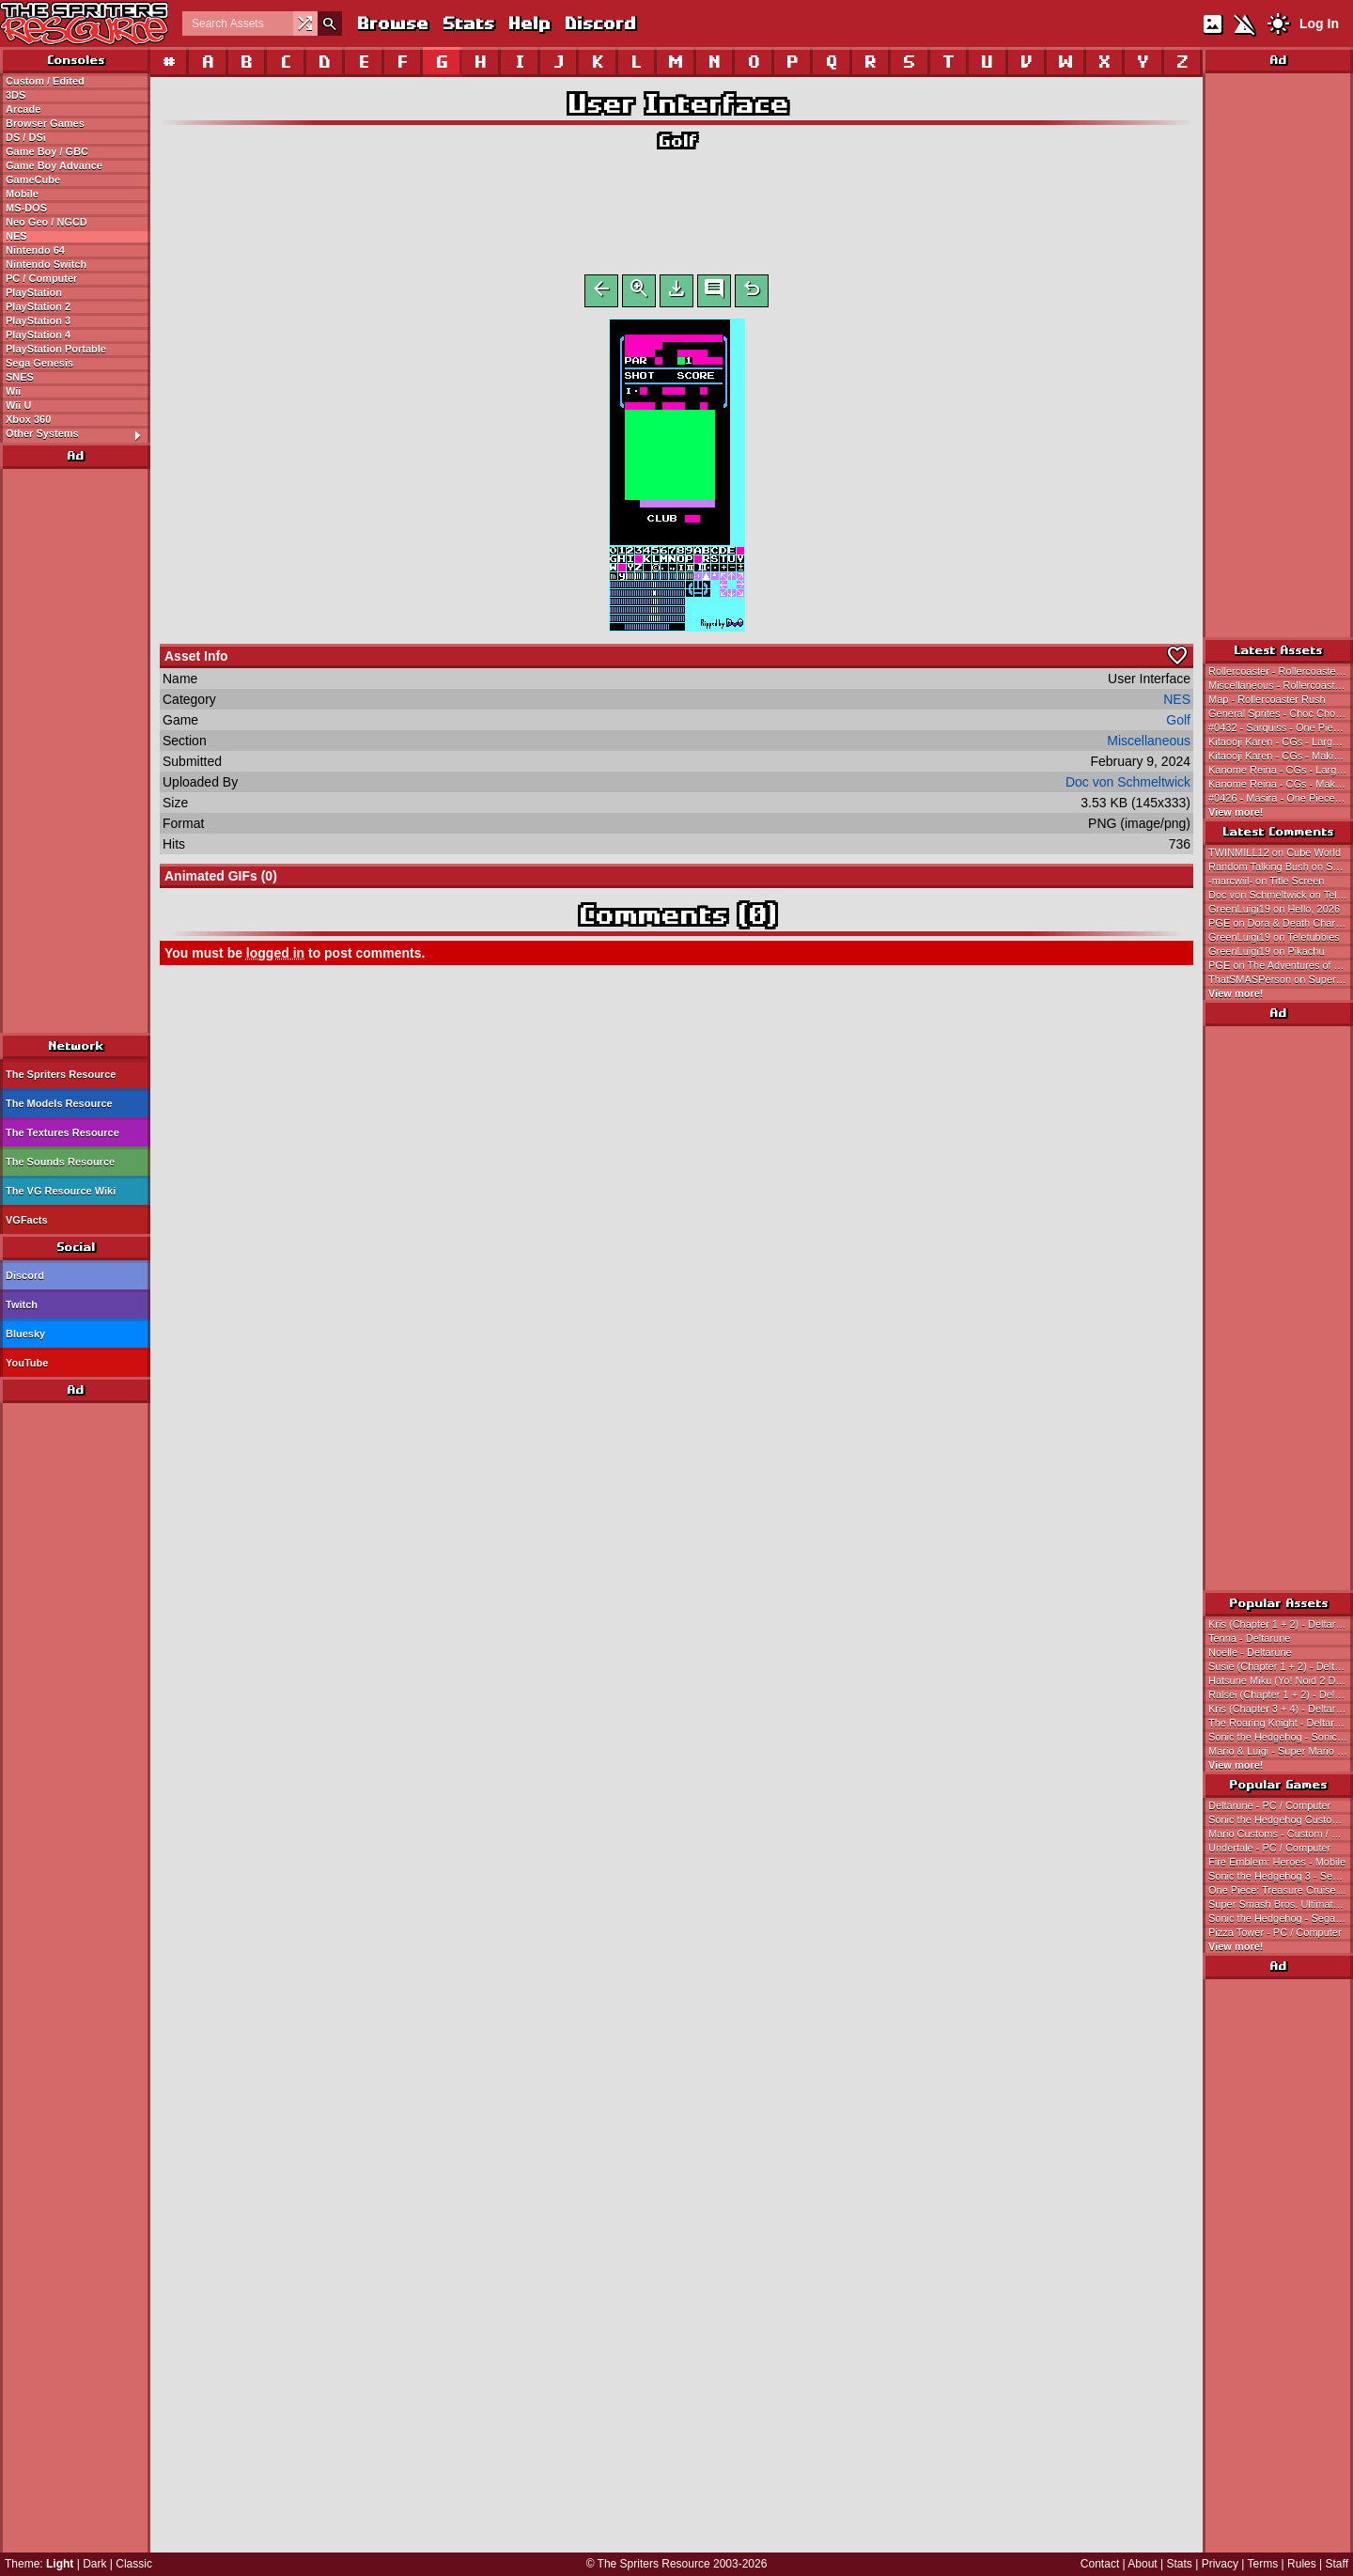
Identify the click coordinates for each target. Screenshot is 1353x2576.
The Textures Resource (62, 1132)
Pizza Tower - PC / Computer (1275, 1932)
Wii (13, 391)
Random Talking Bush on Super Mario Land (1280, 866)
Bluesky (25, 1333)
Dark (94, 2563)
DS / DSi (26, 137)
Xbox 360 (28, 419)
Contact (1100, 2563)
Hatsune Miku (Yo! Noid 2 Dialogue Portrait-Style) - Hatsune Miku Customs (1280, 1680)
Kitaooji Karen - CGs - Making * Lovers (1280, 755)
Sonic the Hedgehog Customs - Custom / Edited (1280, 1819)
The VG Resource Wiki (61, 1190)
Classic (134, 2563)
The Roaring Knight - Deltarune (1279, 1722)
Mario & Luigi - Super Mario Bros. (1280, 1750)
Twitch (22, 1304)
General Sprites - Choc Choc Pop (1280, 713)
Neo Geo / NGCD (46, 221)
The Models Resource (59, 1103)
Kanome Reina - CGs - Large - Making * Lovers (1280, 769)
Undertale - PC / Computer (1269, 1847)
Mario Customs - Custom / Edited (1280, 1833)
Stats (467, 23)
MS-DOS (26, 207)
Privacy (1220, 2563)
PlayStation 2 (38, 306)
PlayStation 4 (38, 334)
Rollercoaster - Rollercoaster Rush (1280, 671)
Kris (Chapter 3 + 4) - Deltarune (1280, 1708)
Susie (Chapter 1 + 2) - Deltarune (1280, 1666)
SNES (20, 376)
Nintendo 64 (35, 250)
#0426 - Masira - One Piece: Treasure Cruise (1280, 798)
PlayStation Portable (56, 348)
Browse (392, 23)
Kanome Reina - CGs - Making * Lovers (1280, 783)
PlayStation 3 (38, 320)
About (1142, 2563)
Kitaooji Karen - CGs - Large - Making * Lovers (1280, 741)
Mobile (22, 193)
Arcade (23, 109)
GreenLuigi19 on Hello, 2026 (1274, 908)
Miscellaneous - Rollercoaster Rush (1280, 685)
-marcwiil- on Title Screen (1266, 880)
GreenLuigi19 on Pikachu (1266, 951)
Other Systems (77, 434)
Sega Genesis (39, 362)
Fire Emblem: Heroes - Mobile (1276, 1861)
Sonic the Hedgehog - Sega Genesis (1280, 1918)
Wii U (18, 405)
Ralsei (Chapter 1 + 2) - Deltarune (1280, 1694)
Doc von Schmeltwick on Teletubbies (1280, 894)
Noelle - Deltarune (1250, 1652)
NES (16, 236)
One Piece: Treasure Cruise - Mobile (1280, 1890)
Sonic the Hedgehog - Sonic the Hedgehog (1280, 1736)
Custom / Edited (45, 80)
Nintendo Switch (46, 264)
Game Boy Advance (54, 165)
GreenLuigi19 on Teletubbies (1274, 937)
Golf (677, 140)
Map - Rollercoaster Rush (1267, 699)
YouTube (27, 1362)
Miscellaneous (1148, 744)
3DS (15, 95)
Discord (599, 23)
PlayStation (34, 292)
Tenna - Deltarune (1249, 1638)
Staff (1337, 2563)
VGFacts (27, 1220)
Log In (1319, 23)
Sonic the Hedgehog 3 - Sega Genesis (1280, 1875)
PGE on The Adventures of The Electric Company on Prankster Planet (1280, 965)
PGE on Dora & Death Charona (1280, 923)
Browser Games (45, 123)
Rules (1301, 2563)
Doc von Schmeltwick (1127, 785)
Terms (1263, 2563)
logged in (275, 956)
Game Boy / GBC (47, 151)
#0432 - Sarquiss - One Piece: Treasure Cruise (1280, 727)
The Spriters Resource (61, 1074)
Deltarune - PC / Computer (1269, 1805)
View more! (1236, 812)
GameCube (33, 179)
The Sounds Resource (60, 1161)
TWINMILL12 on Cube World (1274, 852)
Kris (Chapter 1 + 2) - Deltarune (1280, 1624)
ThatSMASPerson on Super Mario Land (1280, 979)
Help (528, 23)
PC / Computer (41, 278)
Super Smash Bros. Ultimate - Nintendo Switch (1280, 1904)
